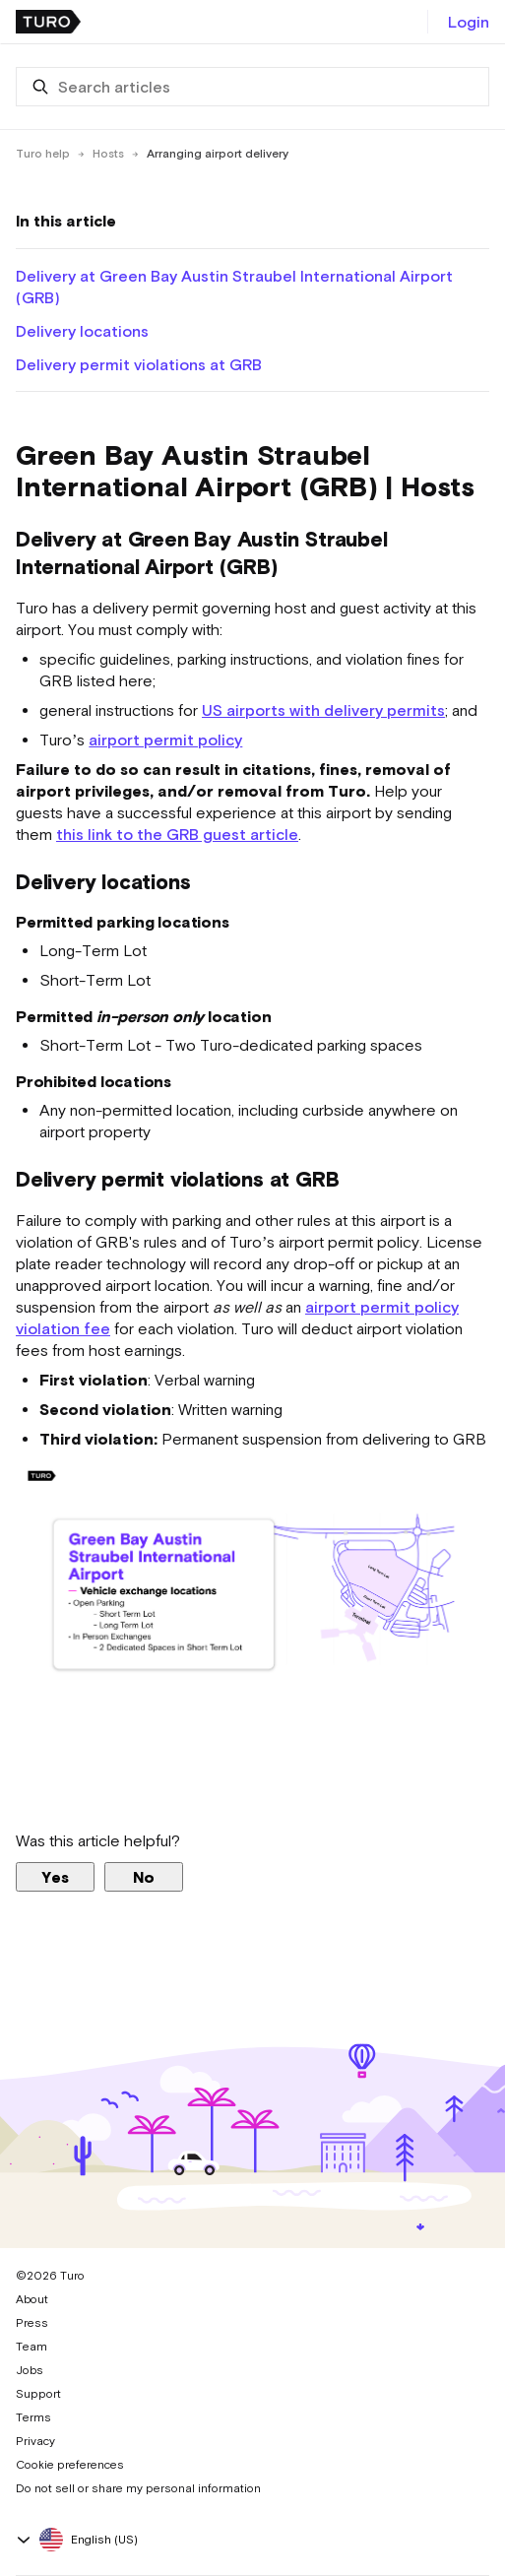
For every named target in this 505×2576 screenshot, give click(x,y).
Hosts (108, 154)
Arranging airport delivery (217, 154)
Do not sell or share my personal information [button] (138, 2488)
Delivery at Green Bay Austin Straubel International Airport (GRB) (234, 286)
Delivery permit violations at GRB (139, 364)
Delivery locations (82, 331)
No (144, 1877)
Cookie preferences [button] (70, 2465)
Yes (55, 1877)
